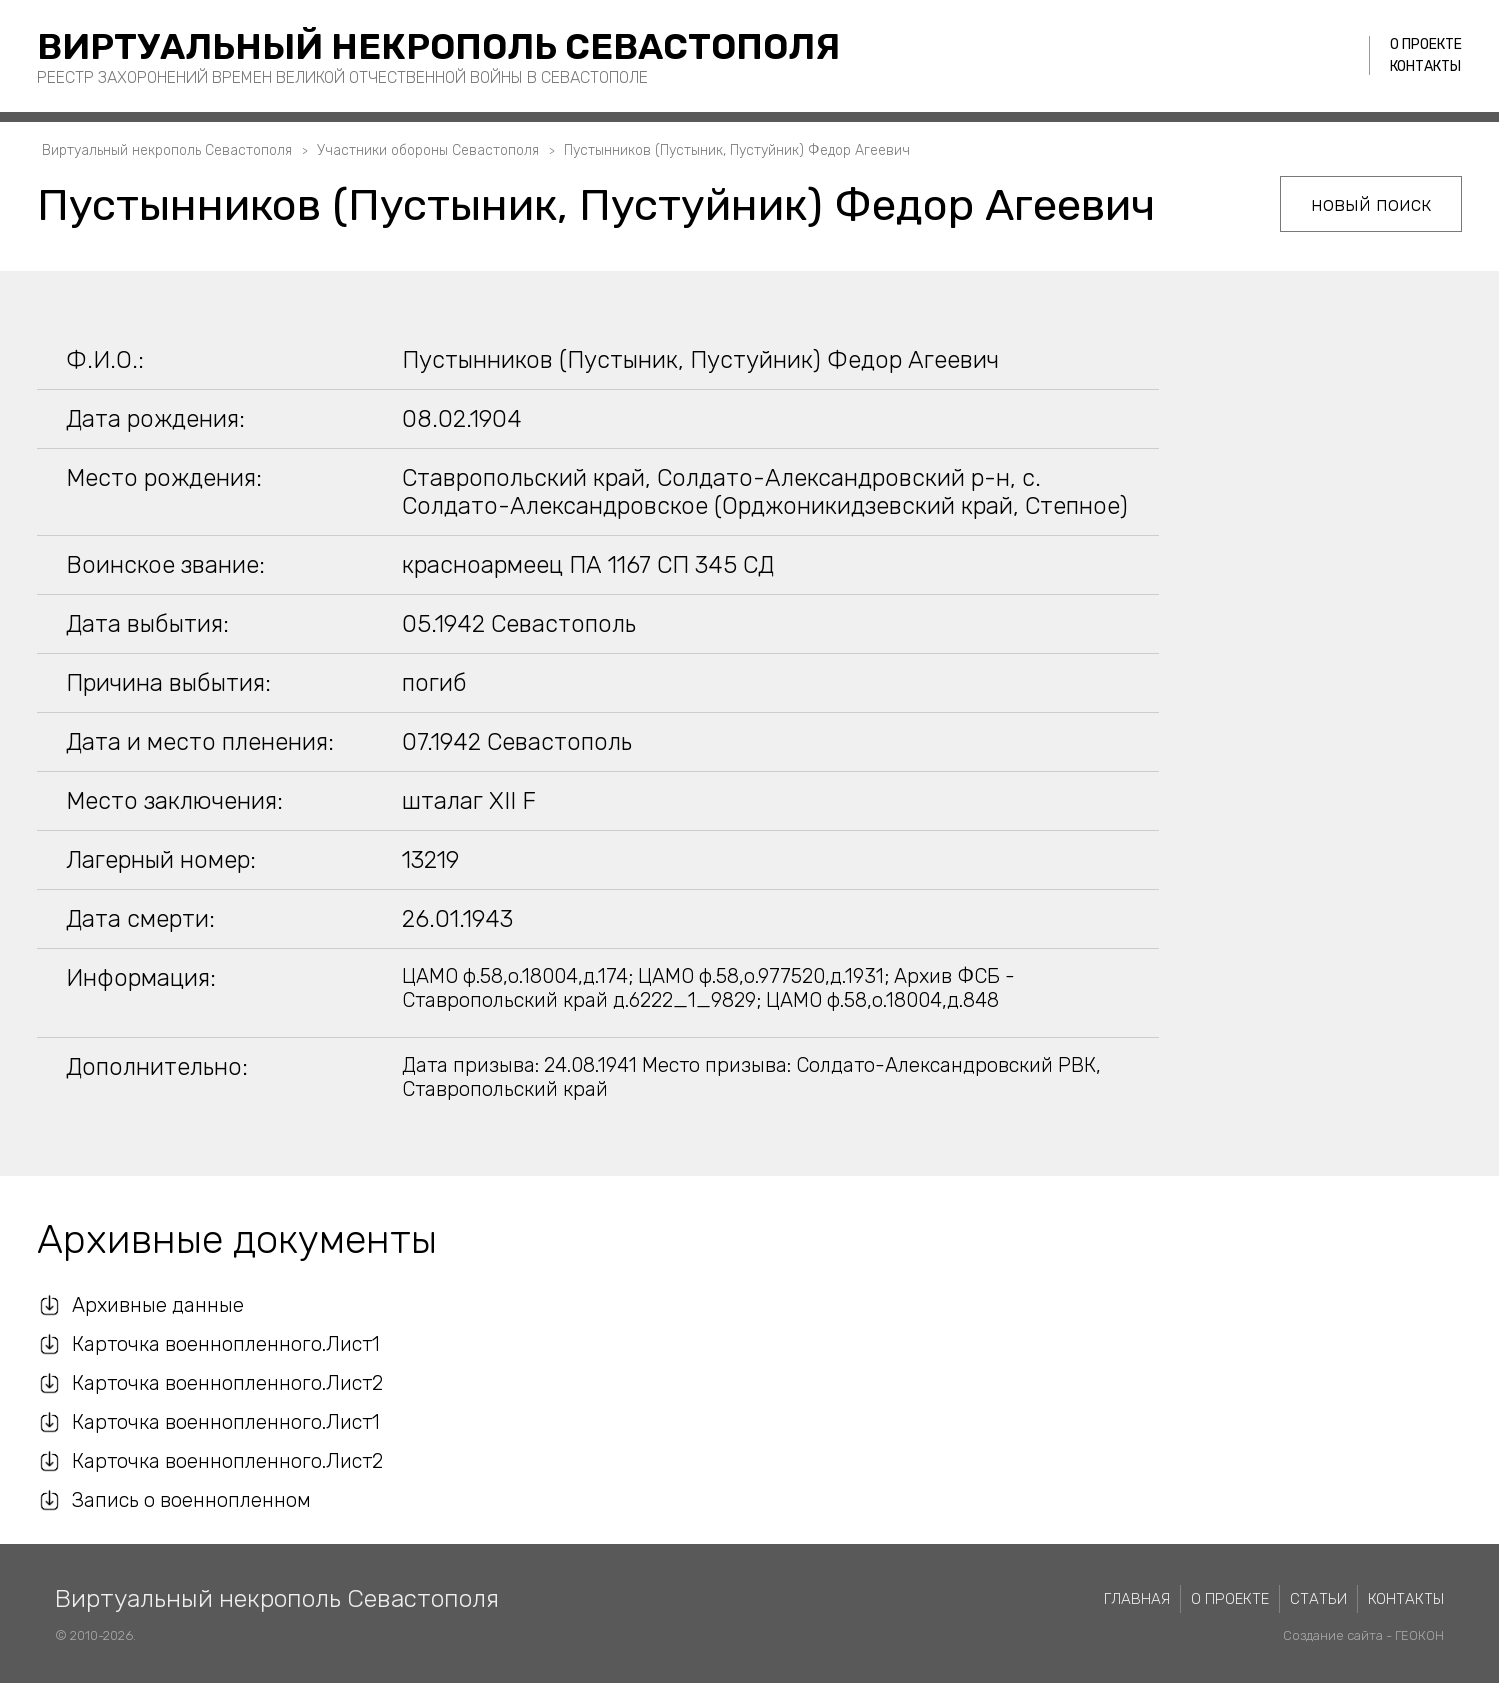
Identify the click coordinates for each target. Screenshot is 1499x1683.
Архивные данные (158, 1305)
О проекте (1426, 44)
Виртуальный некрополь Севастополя (438, 46)
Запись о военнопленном (191, 1500)
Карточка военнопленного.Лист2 (227, 1383)
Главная (1137, 1599)
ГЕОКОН (1419, 1635)
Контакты (1425, 66)
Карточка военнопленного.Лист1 (226, 1344)
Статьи (1318, 1599)
